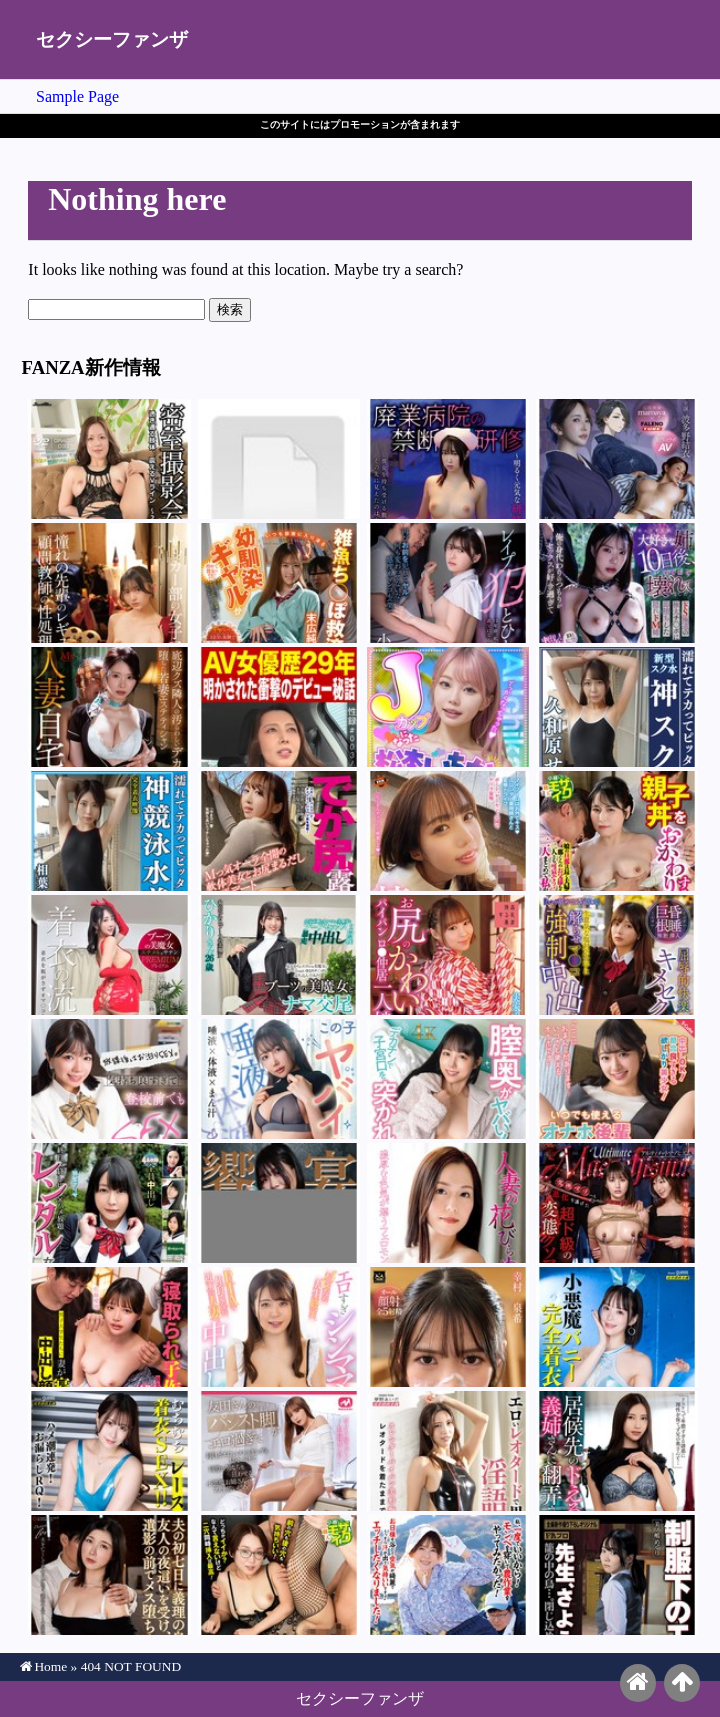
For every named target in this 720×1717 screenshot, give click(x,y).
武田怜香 (279, 1327)
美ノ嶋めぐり (617, 1575)
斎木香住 (109, 1451)
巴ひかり (279, 955)
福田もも (448, 831)
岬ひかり (109, 459)
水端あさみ (448, 1451)
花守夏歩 (617, 1079)
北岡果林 (617, 955)
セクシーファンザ (112, 39)
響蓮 (109, 707)
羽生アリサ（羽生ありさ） (109, 1203)
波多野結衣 (617, 459)
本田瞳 (617, 1203)
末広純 (279, 583)
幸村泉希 (109, 583)
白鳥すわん (279, 831)
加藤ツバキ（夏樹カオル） (109, 1575)
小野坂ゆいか (109, 955)
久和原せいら (617, 707)
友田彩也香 (279, 1451)
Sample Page (77, 96)
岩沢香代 (617, 831)
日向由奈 (109, 1079)
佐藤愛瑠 (109, 1327)
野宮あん (448, 459)
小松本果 (448, 583)
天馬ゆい (617, 1327)
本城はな (448, 1079)
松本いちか (448, 707)
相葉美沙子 (109, 831)
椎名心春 (279, 1079)
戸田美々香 (279, 1575)
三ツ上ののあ (279, 1203)
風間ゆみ (279, 707)
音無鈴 (617, 583)
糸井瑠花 (279, 459)
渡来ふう (448, 955)
